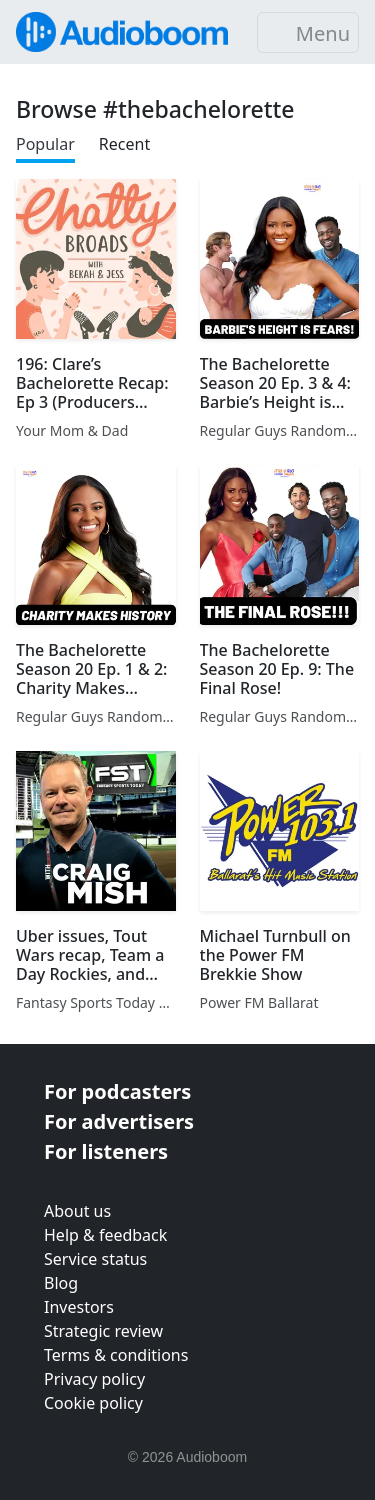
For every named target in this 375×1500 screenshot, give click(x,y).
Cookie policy (93, 1403)
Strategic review (103, 1331)
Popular (45, 144)
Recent (124, 144)
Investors (79, 1307)
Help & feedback (105, 1235)
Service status (95, 1259)
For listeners (106, 1151)
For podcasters (117, 1091)
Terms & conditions (116, 1355)
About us (77, 1211)
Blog (61, 1283)
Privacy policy (94, 1379)
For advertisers (119, 1121)
